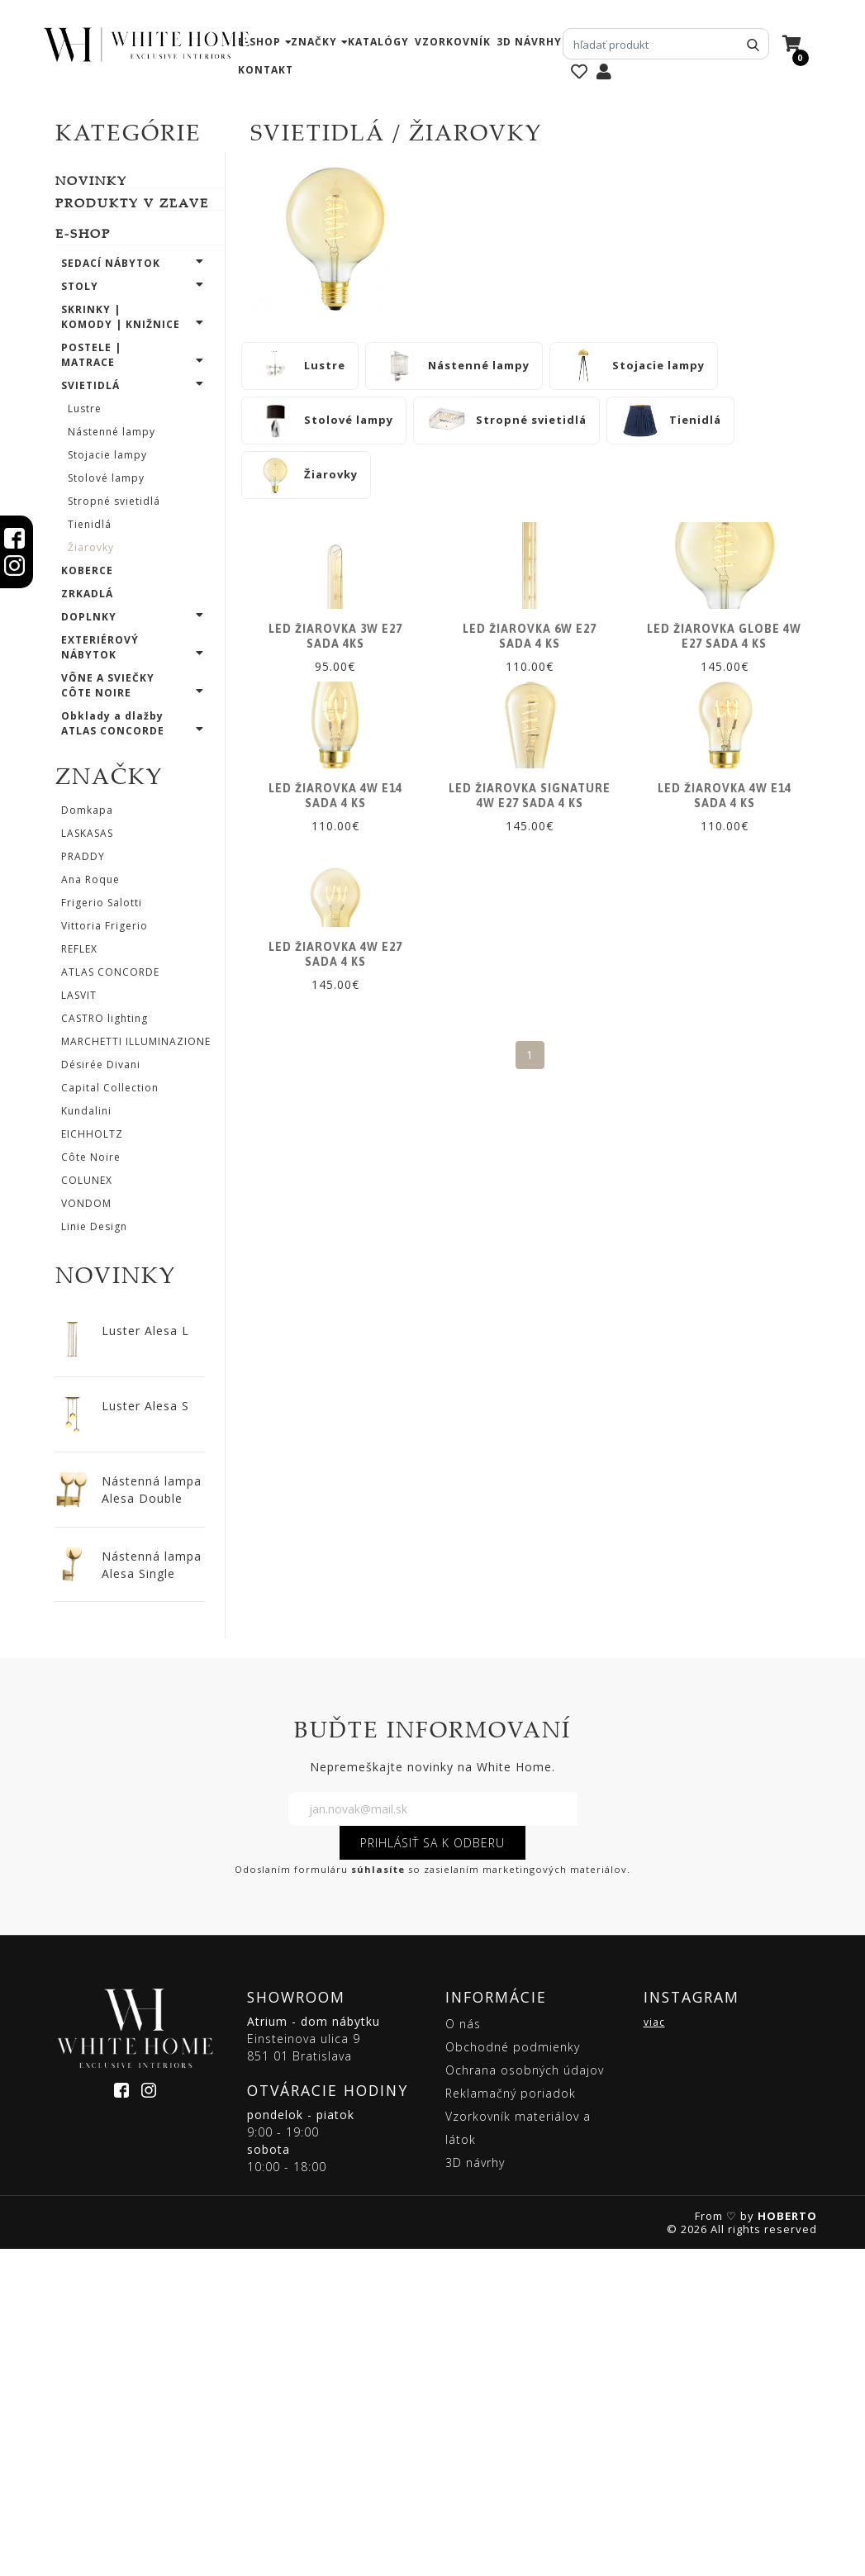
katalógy (378, 42)
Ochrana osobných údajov (524, 2397)
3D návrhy (529, 42)
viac (654, 2349)
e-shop (259, 42)
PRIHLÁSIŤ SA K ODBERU (432, 2170)
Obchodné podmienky (512, 2374)
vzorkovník (453, 42)
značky (314, 42)
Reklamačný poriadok (510, 2420)
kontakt (265, 70)
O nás (463, 2351)
